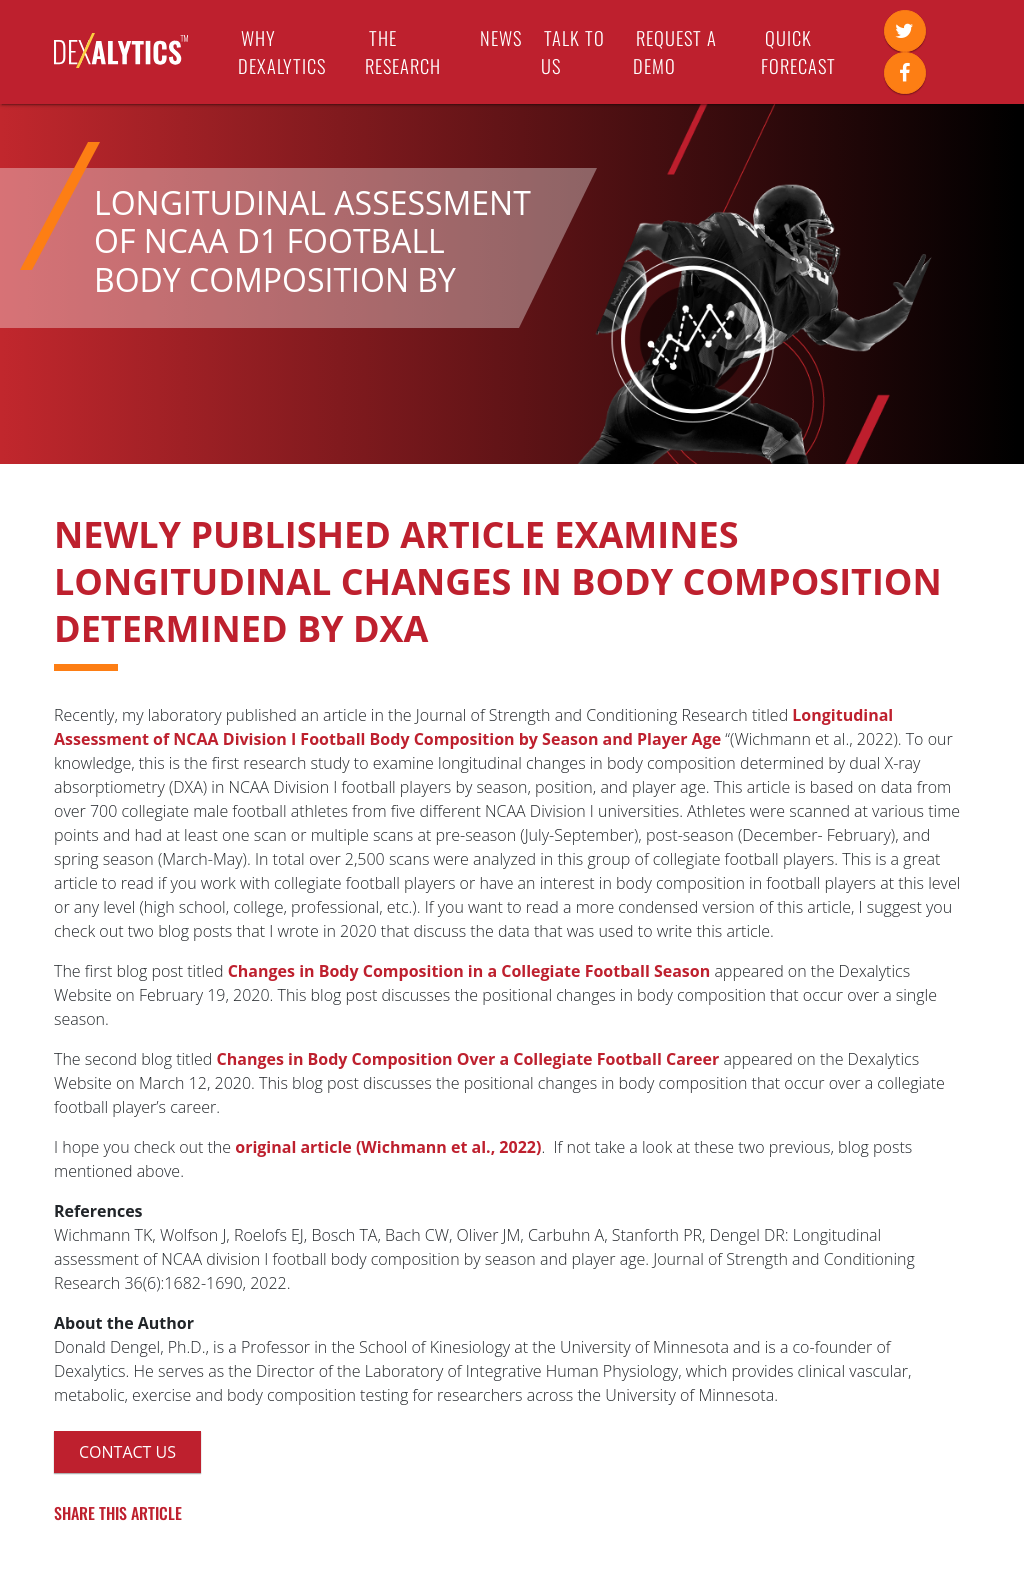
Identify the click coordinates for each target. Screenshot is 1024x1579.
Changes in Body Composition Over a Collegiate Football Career (468, 1059)
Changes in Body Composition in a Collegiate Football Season (469, 971)
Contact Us (127, 1452)
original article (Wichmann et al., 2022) (388, 1147)
